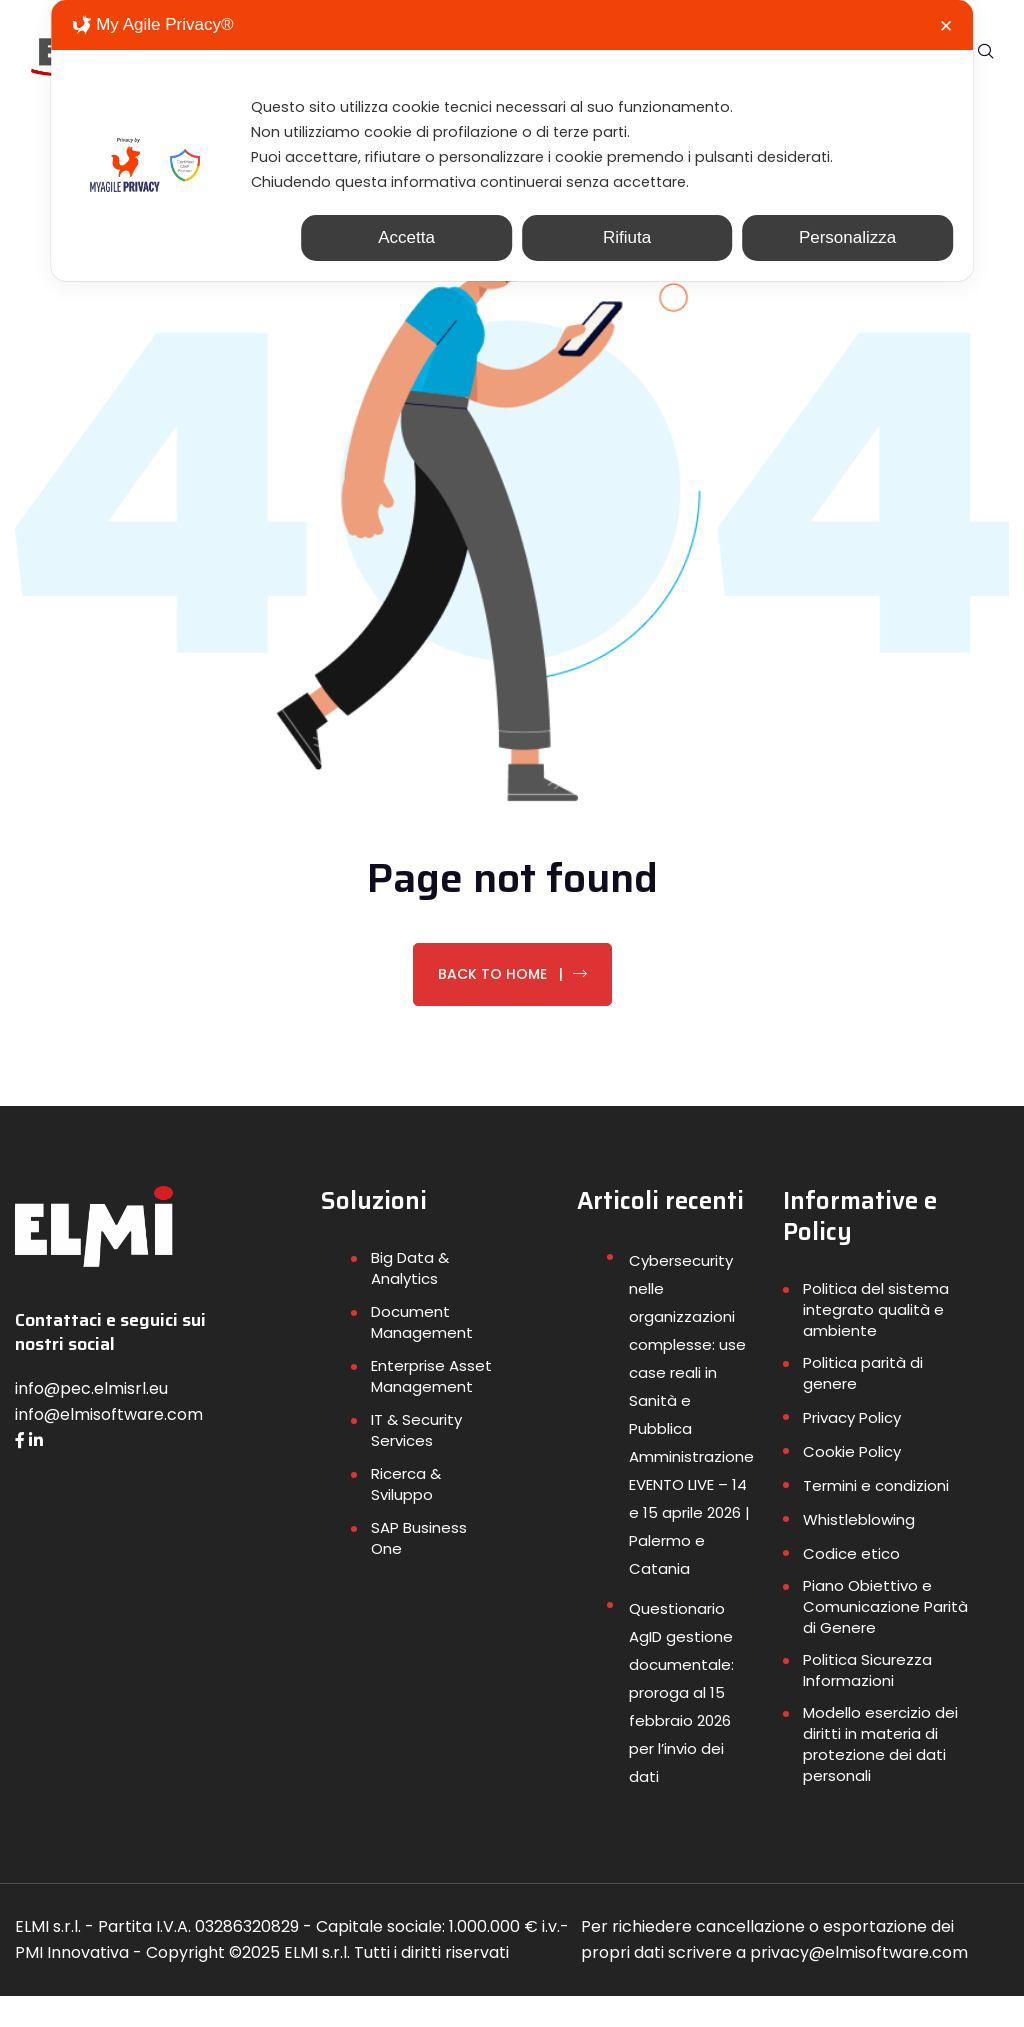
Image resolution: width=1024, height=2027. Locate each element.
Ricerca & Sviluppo (406, 1515)
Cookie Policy (852, 1482)
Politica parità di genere (863, 1404)
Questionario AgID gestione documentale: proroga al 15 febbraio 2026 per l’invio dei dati (681, 1723)
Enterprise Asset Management (431, 1407)
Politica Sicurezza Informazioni (867, 1701)
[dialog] (512, 150)
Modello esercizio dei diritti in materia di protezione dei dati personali (880, 1775)
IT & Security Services (416, 1461)
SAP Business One (419, 1569)
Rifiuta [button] (627, 257)
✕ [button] (946, 26)
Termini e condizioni (876, 1516)
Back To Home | (512, 1004)
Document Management (422, 1353)
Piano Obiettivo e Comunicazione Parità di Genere (885, 1637)
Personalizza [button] (847, 257)
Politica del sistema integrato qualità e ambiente (876, 1340)
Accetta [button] (406, 257)
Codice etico (851, 1584)
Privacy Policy (852, 1448)
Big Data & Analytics (410, 1299)
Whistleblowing (859, 1550)
